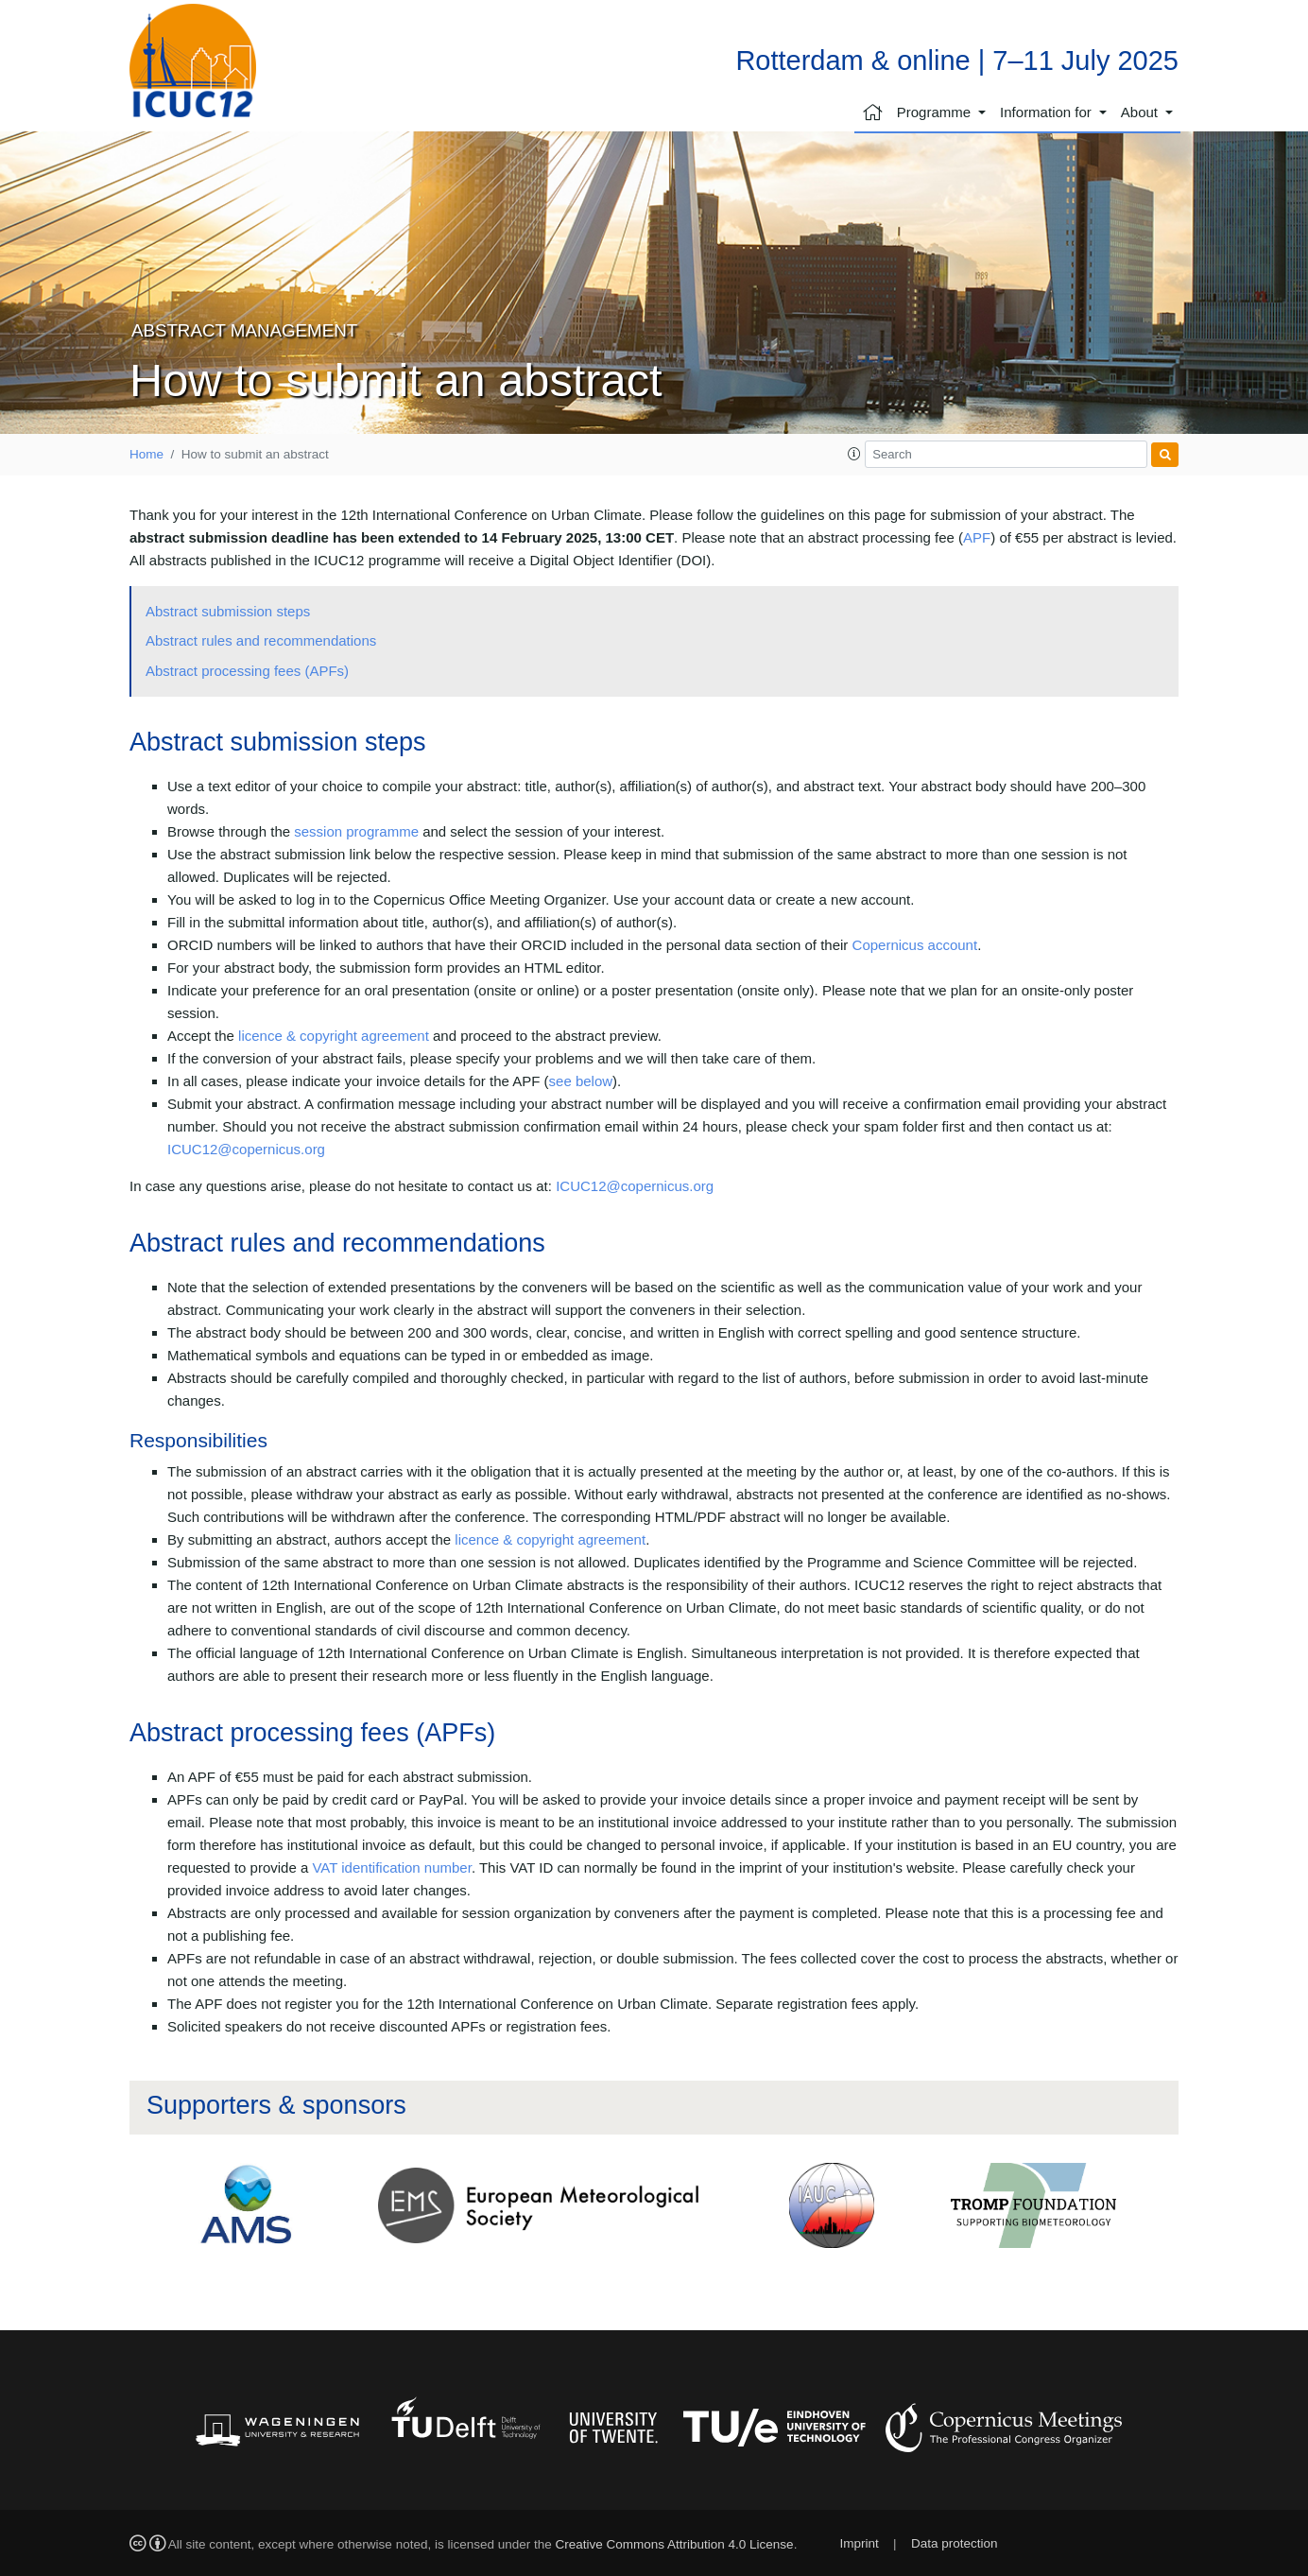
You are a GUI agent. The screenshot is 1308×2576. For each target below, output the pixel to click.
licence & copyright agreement (333, 1036)
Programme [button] (936, 112)
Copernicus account (915, 945)
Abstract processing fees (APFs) (247, 671)
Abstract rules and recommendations (261, 640)
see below (581, 1081)
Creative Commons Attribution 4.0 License (675, 2544)
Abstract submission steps (228, 611)
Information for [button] (1047, 112)
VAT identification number (391, 1867)
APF (976, 537)
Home (146, 454)
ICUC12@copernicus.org (246, 1149)
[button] (854, 454)
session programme (356, 831)
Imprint (858, 2543)
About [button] (1141, 112)
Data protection (954, 2543)
